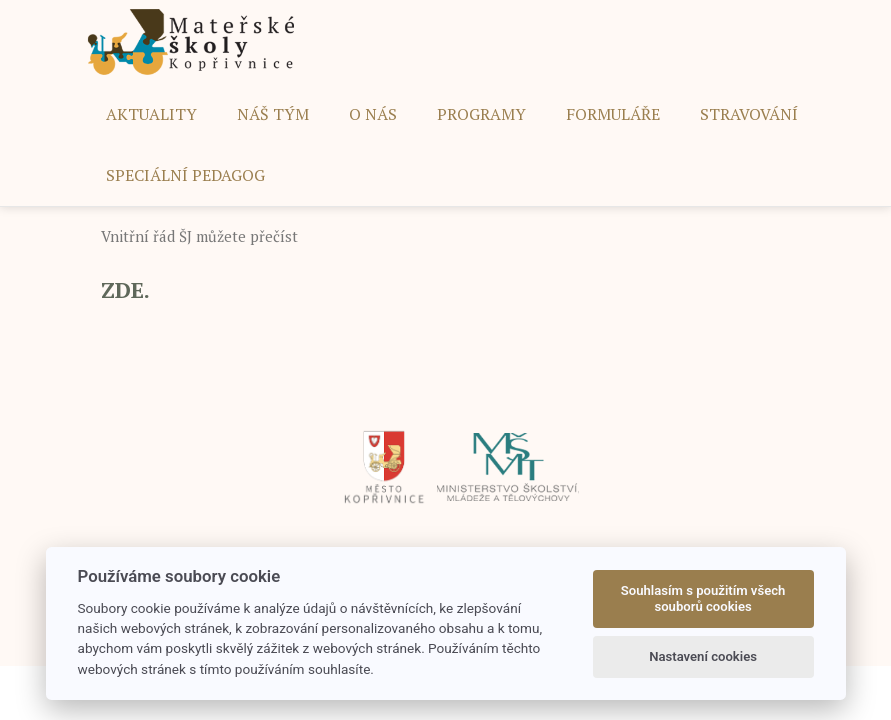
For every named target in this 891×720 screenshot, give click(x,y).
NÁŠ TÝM (273, 114)
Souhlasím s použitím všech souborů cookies (703, 598)
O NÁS (373, 114)
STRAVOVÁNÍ (749, 114)
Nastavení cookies (703, 656)
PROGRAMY (481, 114)
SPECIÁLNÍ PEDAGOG (185, 175)
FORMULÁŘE (613, 114)
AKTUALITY (151, 114)
